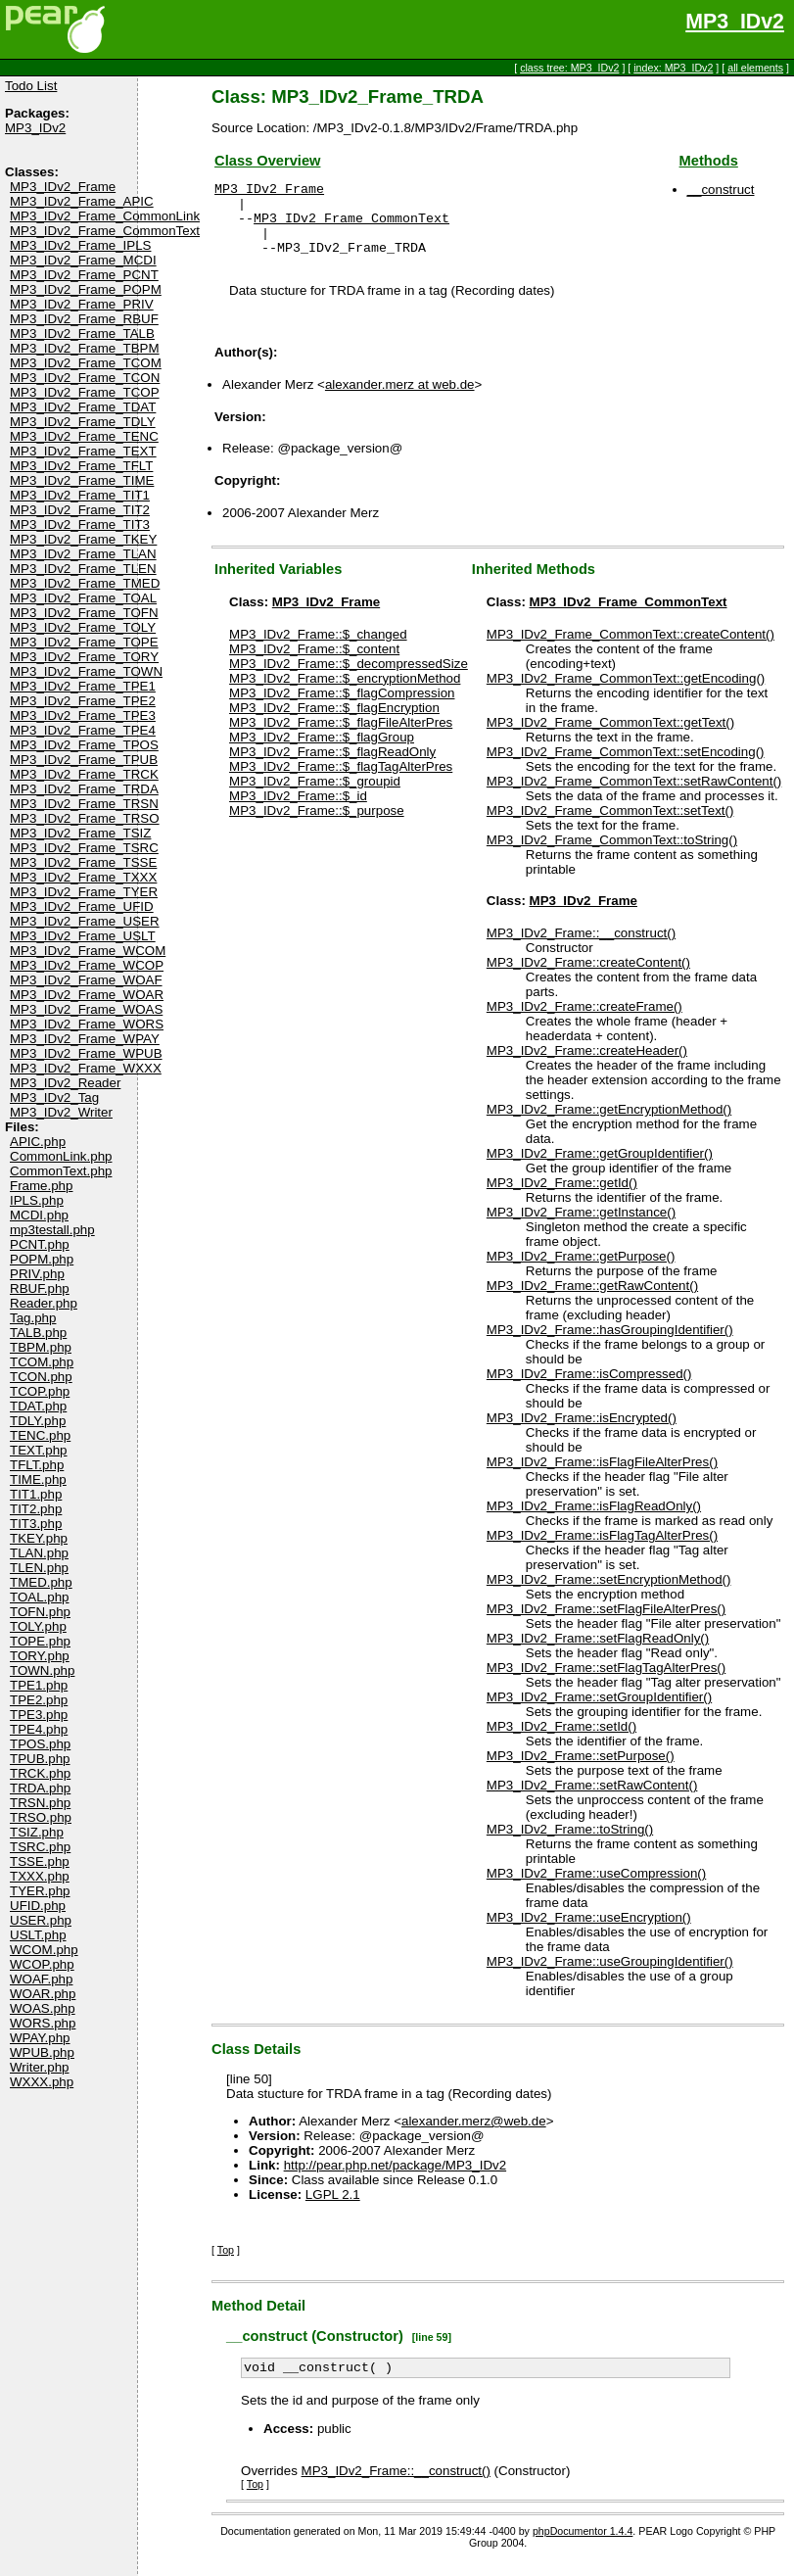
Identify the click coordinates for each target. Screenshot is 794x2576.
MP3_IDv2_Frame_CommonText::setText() (610, 825)
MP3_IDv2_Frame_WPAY (85, 1038)
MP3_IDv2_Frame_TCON (85, 377)
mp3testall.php (52, 1229)
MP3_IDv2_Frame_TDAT (83, 407)
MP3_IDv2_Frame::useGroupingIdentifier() (610, 1976)
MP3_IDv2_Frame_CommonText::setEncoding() (626, 766)
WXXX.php (41, 2082)
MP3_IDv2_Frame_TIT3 (80, 524)
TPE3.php (39, 1714)
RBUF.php (40, 1288)
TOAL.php (40, 1597)
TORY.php (40, 1655)
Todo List (31, 85)
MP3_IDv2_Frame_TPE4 (83, 730)
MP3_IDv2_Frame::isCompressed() (589, 1388)
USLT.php (38, 1935)
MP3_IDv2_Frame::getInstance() (581, 1226)
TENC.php (40, 1435)
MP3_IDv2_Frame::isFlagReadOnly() (594, 1520)
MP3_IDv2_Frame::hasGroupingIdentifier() (610, 1344)
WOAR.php (42, 1993)
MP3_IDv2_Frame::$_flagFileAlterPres (340, 737)
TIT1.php (36, 1494)
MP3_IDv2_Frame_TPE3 (83, 715)
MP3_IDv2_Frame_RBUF (84, 318)
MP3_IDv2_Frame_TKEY (83, 539)
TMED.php (41, 1582)
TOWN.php (42, 1670)
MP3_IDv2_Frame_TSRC (84, 847)
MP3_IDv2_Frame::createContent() (588, 977)
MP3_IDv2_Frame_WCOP (86, 965)
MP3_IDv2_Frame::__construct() (581, 947)
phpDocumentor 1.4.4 (582, 2548)
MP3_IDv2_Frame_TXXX (83, 877)
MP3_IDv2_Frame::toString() (570, 1844)
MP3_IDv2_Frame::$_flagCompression (341, 707)
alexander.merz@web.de (473, 2135)
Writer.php (40, 2067)
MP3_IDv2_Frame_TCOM (86, 363)
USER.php (40, 1920)
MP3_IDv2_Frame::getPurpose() (581, 1271)
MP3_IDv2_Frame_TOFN (84, 612)
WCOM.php (44, 1949)
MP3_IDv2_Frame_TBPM (85, 348)
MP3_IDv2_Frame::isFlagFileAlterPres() (602, 1476)
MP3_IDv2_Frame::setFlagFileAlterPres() (606, 1623)
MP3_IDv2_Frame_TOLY (83, 627)
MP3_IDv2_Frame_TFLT (81, 465)
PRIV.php (37, 1273)
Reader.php (43, 1303)
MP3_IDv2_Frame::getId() (562, 1197)
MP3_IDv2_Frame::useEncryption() (589, 1932)
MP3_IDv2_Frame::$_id (298, 810)
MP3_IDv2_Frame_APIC (82, 201)
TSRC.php (40, 1846)
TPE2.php (39, 1700)
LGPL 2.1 (332, 2209)
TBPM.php (40, 1347)
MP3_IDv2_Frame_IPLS (80, 245)
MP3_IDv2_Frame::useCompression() (596, 1888)
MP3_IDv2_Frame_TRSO (85, 818)
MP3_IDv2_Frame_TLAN (83, 554)
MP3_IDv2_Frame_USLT (83, 936)
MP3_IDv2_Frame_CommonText (105, 230)
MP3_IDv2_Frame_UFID (82, 906)
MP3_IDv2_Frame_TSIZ (80, 833)
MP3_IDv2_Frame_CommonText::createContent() (630, 649)
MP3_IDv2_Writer (61, 1112)
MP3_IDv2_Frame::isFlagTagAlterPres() (602, 1550)
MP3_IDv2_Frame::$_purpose (316, 825)
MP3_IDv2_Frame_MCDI (83, 260)
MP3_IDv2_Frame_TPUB (84, 759)
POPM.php (41, 1259)
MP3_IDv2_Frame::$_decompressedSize (348, 678)
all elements (755, 67)
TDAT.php (38, 1406)
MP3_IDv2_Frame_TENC (84, 436)
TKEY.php (39, 1538)
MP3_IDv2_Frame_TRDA (84, 789)
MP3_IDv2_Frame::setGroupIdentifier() (599, 1711)
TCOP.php (40, 1391)
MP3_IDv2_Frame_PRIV (82, 304)
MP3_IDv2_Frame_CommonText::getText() (610, 737)
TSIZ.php (37, 1832)
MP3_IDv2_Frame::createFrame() (584, 1021)
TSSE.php (40, 1861)
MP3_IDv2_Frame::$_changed (318, 649)
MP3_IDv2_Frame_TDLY (83, 421)
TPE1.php (39, 1685)
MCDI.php (39, 1215)
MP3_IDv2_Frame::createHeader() (587, 1065)
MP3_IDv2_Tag (54, 1097)
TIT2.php (36, 1509)
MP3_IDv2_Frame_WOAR (86, 994)
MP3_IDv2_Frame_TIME (82, 480)
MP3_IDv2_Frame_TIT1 (80, 495)
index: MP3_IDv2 (673, 67)
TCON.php (41, 1376)
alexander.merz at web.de (400, 399)
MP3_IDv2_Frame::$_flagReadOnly (332, 766)
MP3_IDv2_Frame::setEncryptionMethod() (609, 1594)
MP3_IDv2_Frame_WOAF (86, 980)
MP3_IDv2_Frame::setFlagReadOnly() (598, 1653)
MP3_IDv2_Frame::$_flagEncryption (334, 722)
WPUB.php (42, 2052)
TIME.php (38, 1479)
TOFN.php (40, 1611)
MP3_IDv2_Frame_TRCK (84, 774)
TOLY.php (38, 1626)
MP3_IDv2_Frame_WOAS (86, 1009)
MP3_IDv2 (734, 21)
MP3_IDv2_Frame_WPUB (86, 1053)
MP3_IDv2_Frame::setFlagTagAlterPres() (606, 1682)
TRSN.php (40, 1802)
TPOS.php (40, 1744)
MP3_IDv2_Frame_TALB (82, 333)
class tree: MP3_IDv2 (569, 67)
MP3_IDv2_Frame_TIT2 (80, 509)
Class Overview (267, 160)
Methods (708, 160)
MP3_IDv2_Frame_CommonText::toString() (612, 854)
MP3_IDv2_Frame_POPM (86, 289)
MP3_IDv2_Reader (65, 1082)
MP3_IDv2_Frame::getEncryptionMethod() (609, 1124)
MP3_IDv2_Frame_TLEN (83, 568)
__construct (721, 189)
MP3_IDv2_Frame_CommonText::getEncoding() (626, 693)
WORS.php (42, 2023)
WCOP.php (42, 1964)
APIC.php (38, 1141)
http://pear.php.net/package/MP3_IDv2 (395, 2179)
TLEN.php (39, 1567)
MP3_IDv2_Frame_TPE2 (83, 700)
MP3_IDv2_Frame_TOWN (86, 671)
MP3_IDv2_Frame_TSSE (83, 862)
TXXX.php (40, 1876)
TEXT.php (39, 1450)
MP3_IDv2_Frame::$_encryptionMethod (344, 693)
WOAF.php (41, 1979)
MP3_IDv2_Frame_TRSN (84, 803)
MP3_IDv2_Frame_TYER (84, 891)
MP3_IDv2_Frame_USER (85, 921)
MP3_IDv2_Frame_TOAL (83, 598)
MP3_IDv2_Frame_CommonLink (105, 216)
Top (225, 2264)
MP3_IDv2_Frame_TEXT (83, 451)
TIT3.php (36, 1523)
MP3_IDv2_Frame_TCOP (85, 392)
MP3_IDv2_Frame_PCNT (84, 274)
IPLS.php (37, 1200)
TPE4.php (39, 1729)
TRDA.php (40, 1788)
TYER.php (40, 1891)
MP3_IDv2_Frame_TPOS (84, 745)
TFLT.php (37, 1464)
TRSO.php (40, 1817)
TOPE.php (40, 1641)
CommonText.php (61, 1171)
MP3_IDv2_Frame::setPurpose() (581, 1770)
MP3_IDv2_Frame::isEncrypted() (582, 1432)
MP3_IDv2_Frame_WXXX (86, 1068)
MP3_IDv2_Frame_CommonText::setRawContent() (634, 795)
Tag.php (33, 1318)
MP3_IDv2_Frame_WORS (86, 1024)
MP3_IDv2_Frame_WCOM (87, 950)
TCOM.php (41, 1362)
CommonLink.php (61, 1156)
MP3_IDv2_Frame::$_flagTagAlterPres (340, 781)
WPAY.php (40, 2037)
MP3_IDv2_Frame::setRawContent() (592, 1799)
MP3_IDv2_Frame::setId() (561, 1741)
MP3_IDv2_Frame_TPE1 (83, 686)
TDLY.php (38, 1420)
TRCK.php (40, 1773)
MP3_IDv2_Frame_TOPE (84, 642)
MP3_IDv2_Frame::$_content (314, 663)
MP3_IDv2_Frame (63, 186)
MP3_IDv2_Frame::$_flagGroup (321, 751)
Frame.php (41, 1185)
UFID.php (38, 1905)
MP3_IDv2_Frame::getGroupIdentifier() (600, 1168)
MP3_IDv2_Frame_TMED (85, 583)
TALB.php (38, 1332)
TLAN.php (39, 1553)
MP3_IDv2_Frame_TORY (84, 656)
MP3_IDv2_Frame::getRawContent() (592, 1300)
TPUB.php (40, 1758)
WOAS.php (42, 2008)
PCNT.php (40, 1244)
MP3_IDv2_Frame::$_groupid (314, 795)
